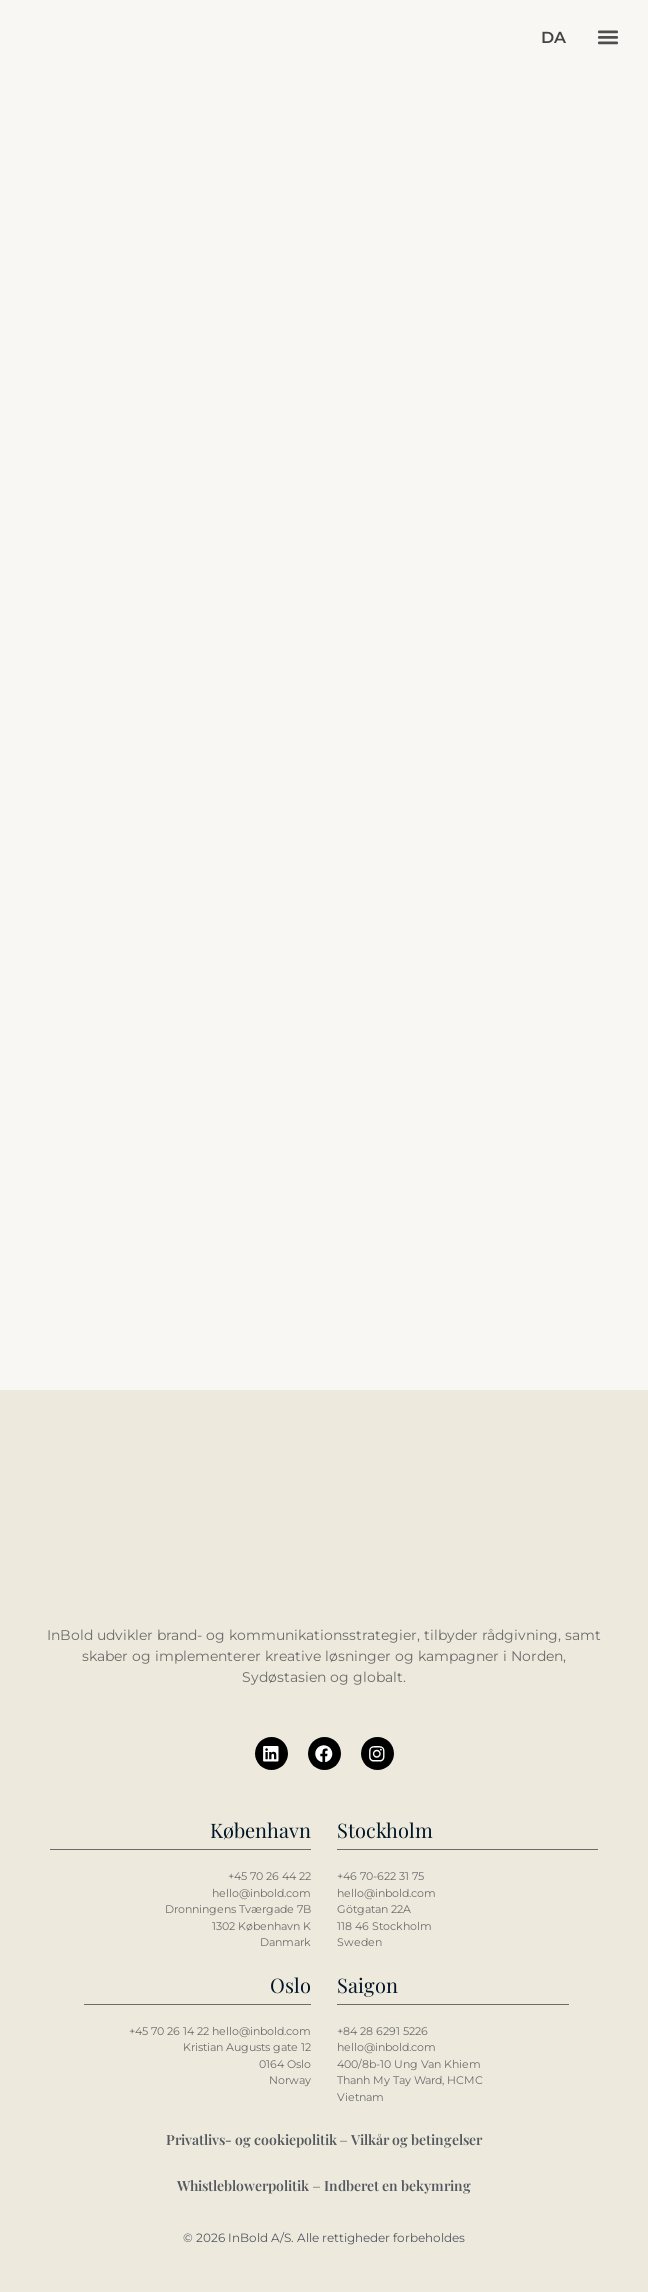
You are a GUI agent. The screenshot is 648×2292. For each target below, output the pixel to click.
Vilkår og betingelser (416, 2139)
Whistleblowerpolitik (243, 2185)
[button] (607, 37)
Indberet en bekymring (397, 2185)
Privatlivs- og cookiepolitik (253, 2139)
